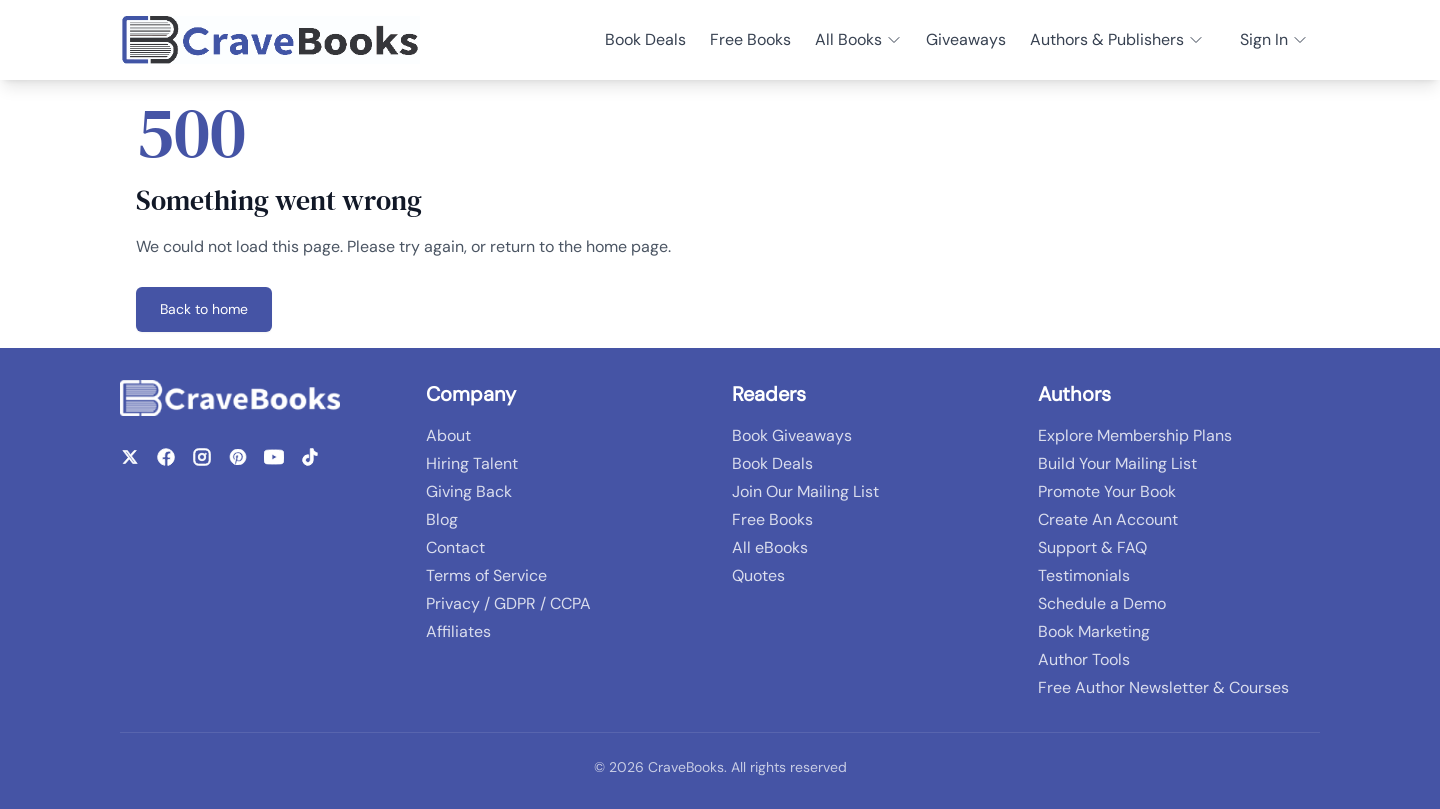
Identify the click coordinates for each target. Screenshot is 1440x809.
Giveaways (966, 39)
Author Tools (1084, 659)
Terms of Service (486, 575)
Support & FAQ (1092, 547)
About (448, 435)
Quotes (758, 575)
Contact (455, 547)
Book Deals (645, 39)
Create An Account (1108, 519)
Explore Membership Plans (1135, 435)
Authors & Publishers (1117, 39)
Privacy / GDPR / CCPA (508, 603)
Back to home (204, 309)
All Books (858, 39)
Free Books (750, 39)
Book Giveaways (792, 435)
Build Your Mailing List (1117, 463)
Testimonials (1084, 575)
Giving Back (469, 491)
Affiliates (458, 631)
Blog (442, 519)
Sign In (1274, 39)
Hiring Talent (472, 463)
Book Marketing (1094, 631)
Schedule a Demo (1102, 603)
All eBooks (770, 547)
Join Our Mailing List (805, 491)
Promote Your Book (1107, 491)
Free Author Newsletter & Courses (1163, 687)
